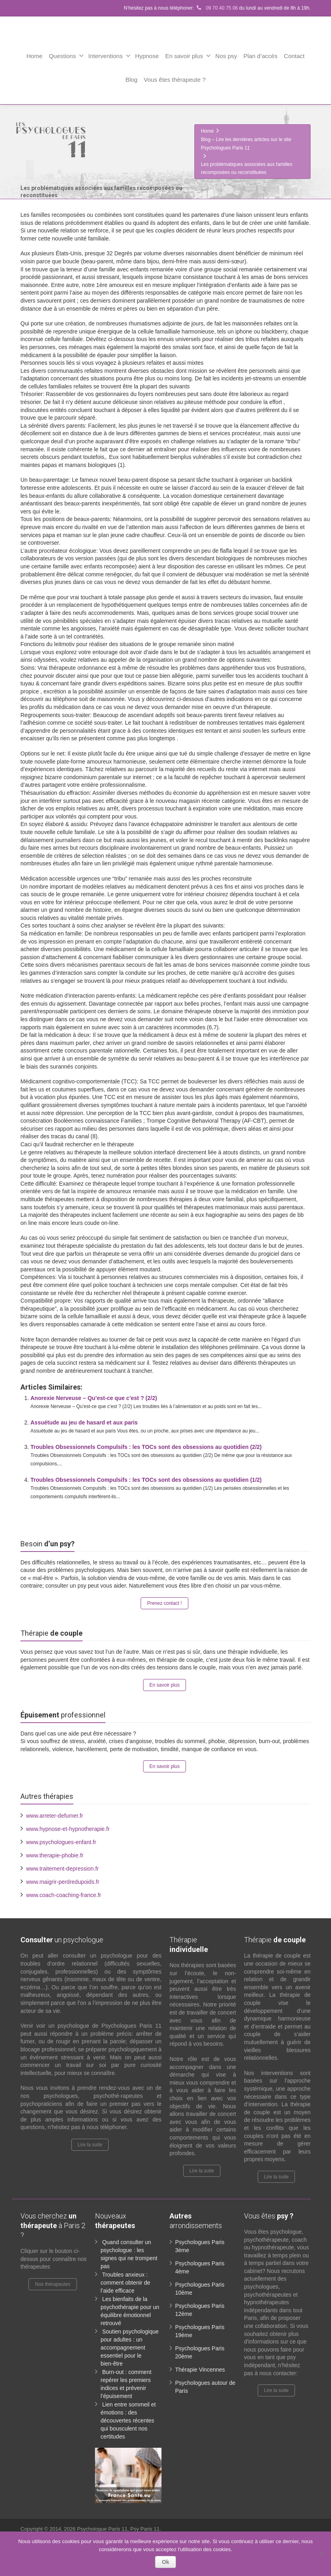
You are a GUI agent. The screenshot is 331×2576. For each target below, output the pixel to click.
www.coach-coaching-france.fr (63, 1895)
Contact (294, 56)
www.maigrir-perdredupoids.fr (62, 1882)
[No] (321, 2554)
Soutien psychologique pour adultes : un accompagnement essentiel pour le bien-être (130, 2347)
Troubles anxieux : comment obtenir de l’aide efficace (125, 2282)
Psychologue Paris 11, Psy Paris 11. (119, 2529)
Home (34, 56)
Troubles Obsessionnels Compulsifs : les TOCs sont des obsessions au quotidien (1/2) (146, 1480)
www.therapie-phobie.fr (54, 1855)
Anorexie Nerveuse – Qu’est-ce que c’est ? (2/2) (93, 1398)
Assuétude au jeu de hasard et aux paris (84, 1422)
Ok (166, 2562)
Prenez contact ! (164, 1603)
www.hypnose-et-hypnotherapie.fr (68, 1829)
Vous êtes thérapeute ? (175, 79)
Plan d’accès (260, 56)
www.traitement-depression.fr (62, 1868)
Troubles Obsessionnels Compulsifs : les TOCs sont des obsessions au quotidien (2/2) (146, 1447)
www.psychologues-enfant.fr (61, 1842)
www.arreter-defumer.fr (54, 1815)
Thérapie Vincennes (200, 2369)
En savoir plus (188, 55)
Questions (66, 55)
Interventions (109, 55)
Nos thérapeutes (52, 2284)
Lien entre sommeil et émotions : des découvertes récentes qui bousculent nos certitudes (128, 2420)
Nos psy (226, 56)
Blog (131, 79)
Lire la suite (90, 2145)
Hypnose (147, 56)
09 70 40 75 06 (216, 8)
